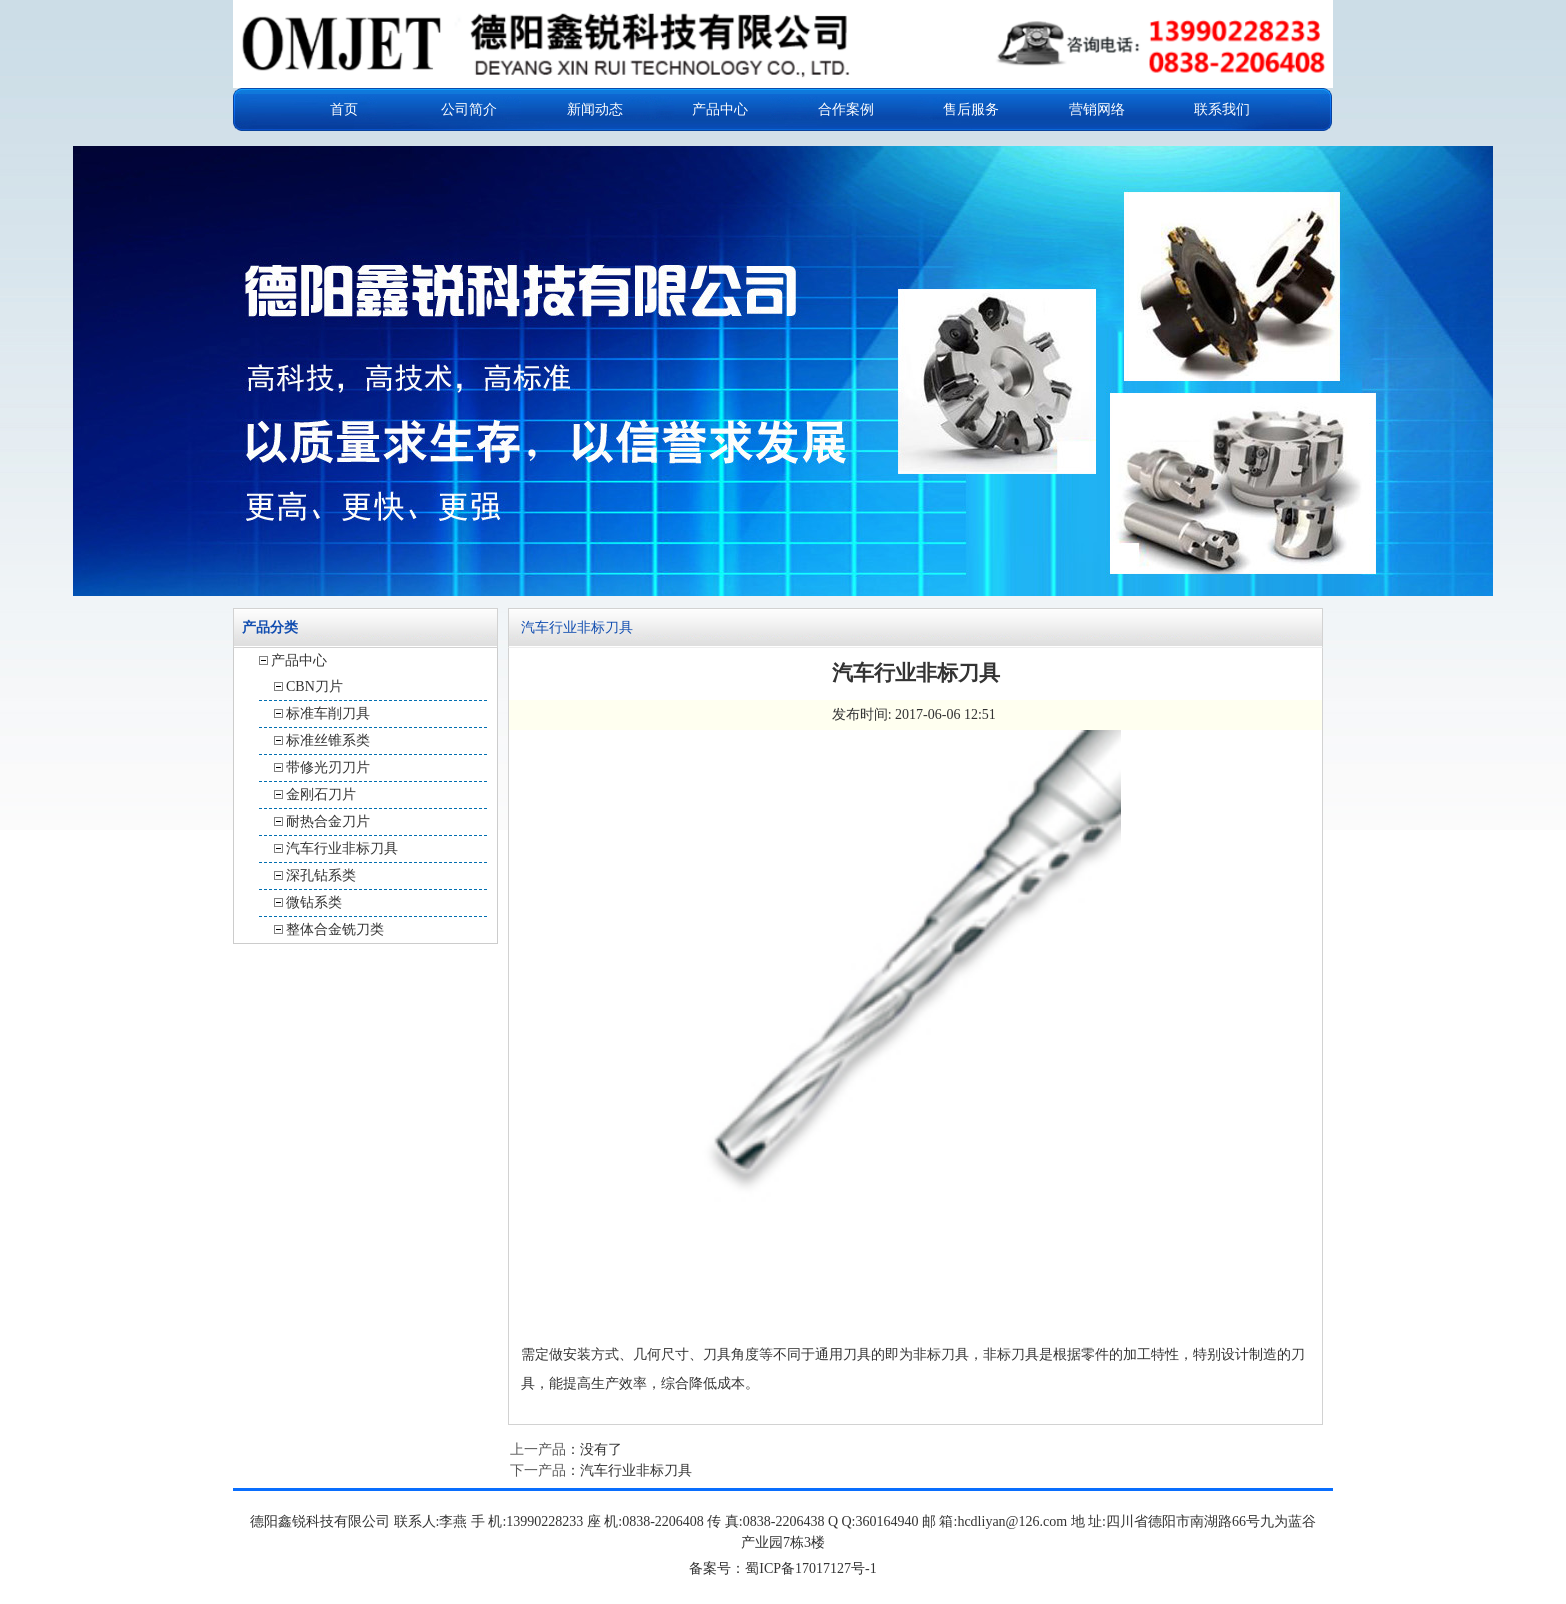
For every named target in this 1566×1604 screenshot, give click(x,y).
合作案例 (846, 109)
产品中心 (720, 109)
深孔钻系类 (321, 875)
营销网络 (1097, 109)
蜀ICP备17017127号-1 (810, 1568)
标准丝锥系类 (328, 740)
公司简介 (469, 109)
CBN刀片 (314, 686)
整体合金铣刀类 (335, 929)
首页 (344, 109)
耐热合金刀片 (328, 821)
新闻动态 (595, 109)
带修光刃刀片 (328, 767)
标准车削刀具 (328, 713)
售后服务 (971, 109)
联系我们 (1222, 109)
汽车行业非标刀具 (342, 848)
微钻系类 (314, 902)
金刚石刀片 (321, 794)
